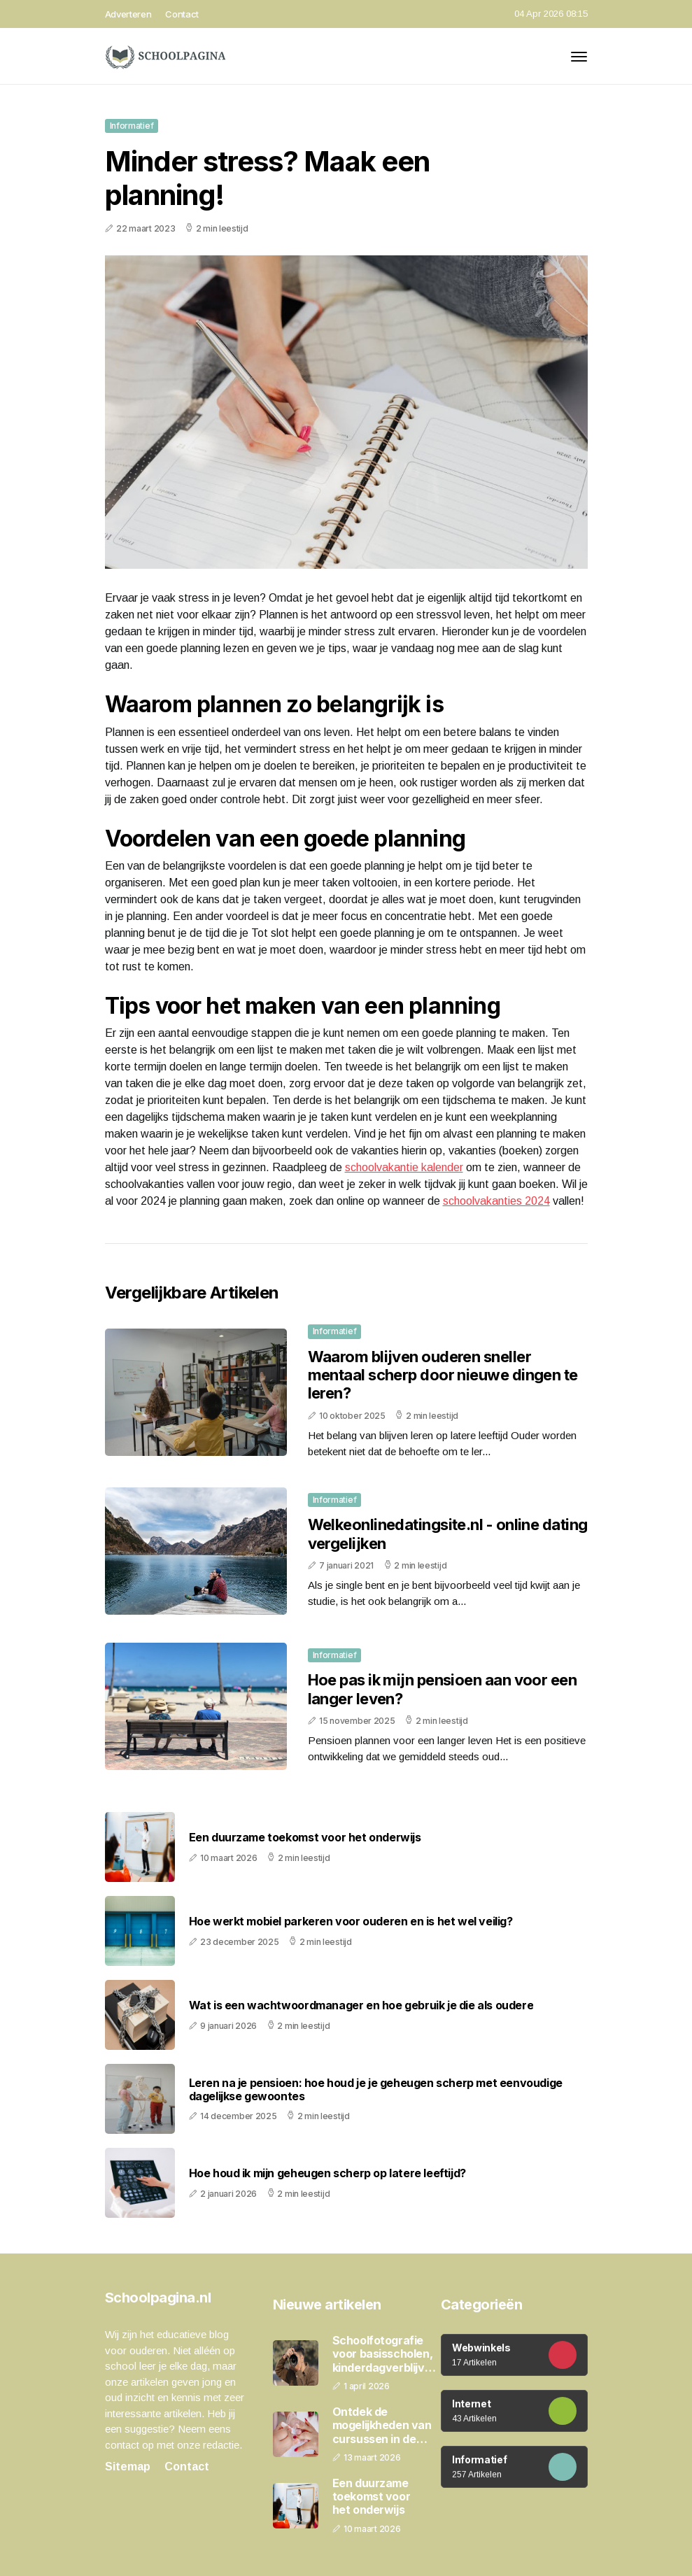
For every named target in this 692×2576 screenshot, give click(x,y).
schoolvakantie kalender (404, 1167)
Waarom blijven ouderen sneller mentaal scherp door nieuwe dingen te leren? (443, 1375)
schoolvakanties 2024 (496, 1201)
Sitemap (127, 2466)
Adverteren (128, 14)
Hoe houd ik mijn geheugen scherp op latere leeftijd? (327, 2173)
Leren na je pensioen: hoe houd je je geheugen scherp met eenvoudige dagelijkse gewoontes (376, 2089)
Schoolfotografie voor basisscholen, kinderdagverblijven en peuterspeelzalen (385, 2354)
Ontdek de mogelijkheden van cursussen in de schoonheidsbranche (389, 2425)
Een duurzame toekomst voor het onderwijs (305, 1837)
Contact (182, 14)
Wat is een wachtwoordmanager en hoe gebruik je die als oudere (361, 2005)
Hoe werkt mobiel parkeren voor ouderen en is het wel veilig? (351, 1921)
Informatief (132, 125)
